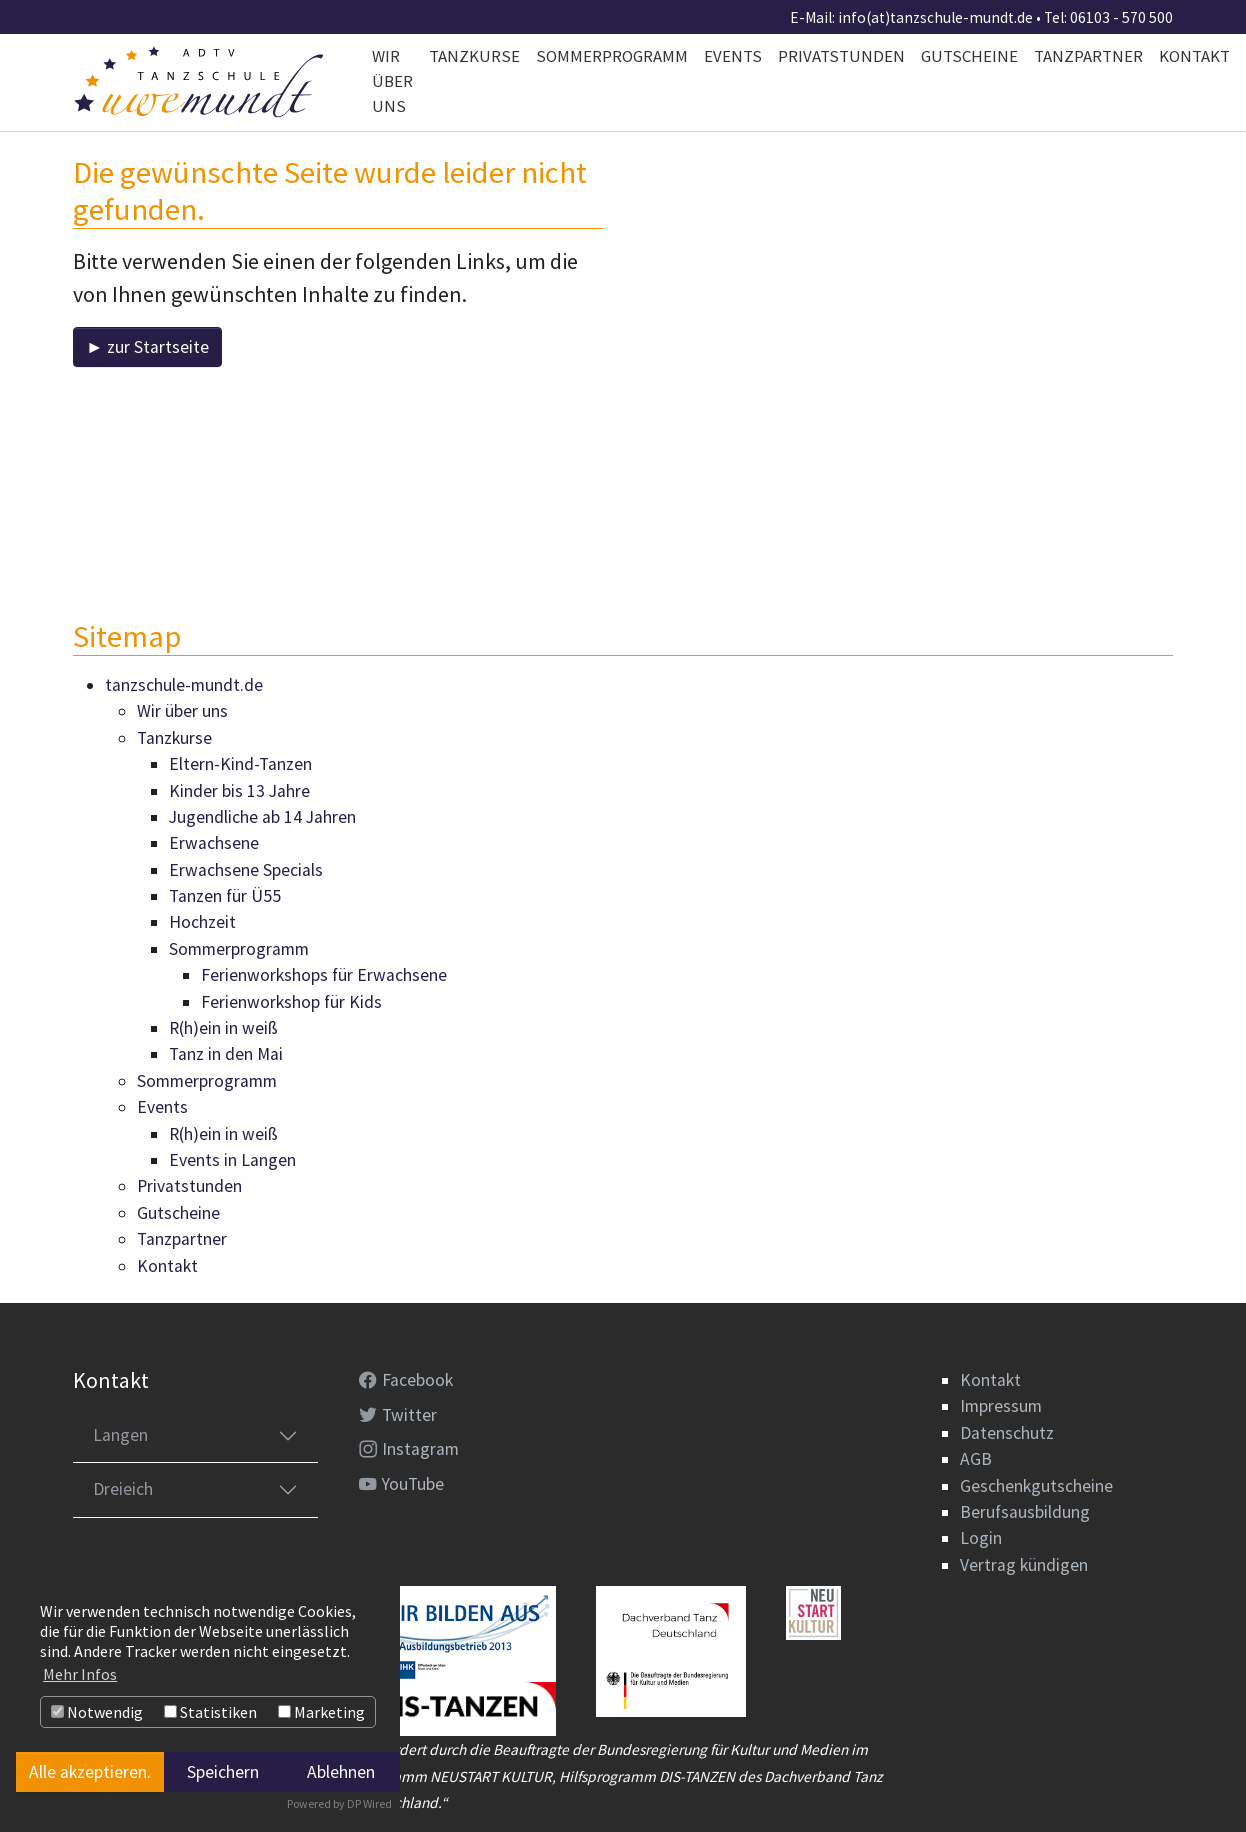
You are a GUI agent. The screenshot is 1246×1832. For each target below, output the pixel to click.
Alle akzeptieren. (90, 1772)
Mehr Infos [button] (80, 1674)
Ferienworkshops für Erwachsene (324, 976)
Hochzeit (202, 923)
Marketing (321, 1712)
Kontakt (167, 1266)
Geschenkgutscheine (1036, 1486)
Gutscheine (178, 1213)
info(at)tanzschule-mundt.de (935, 17)
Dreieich (123, 1490)
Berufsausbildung (1025, 1512)
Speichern (223, 1772)
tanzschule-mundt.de (184, 685)
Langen (120, 1436)
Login (981, 1539)
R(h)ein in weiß (223, 1028)
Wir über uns (182, 712)
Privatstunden (189, 1187)
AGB (976, 1459)
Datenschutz (1007, 1433)
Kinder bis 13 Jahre (239, 791)
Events (162, 1108)
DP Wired (369, 1803)
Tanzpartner (182, 1239)
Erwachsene (214, 844)
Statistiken (210, 1712)
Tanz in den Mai (226, 1055)
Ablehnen (341, 1772)
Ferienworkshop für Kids (291, 1002)
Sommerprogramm (239, 949)
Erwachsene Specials (246, 870)
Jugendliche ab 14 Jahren (262, 817)
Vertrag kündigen (1024, 1565)
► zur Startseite (147, 347)
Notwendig (97, 1712)
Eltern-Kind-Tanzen (240, 764)
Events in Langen (232, 1160)
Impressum (1001, 1407)
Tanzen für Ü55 (225, 896)
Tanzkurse (174, 738)
